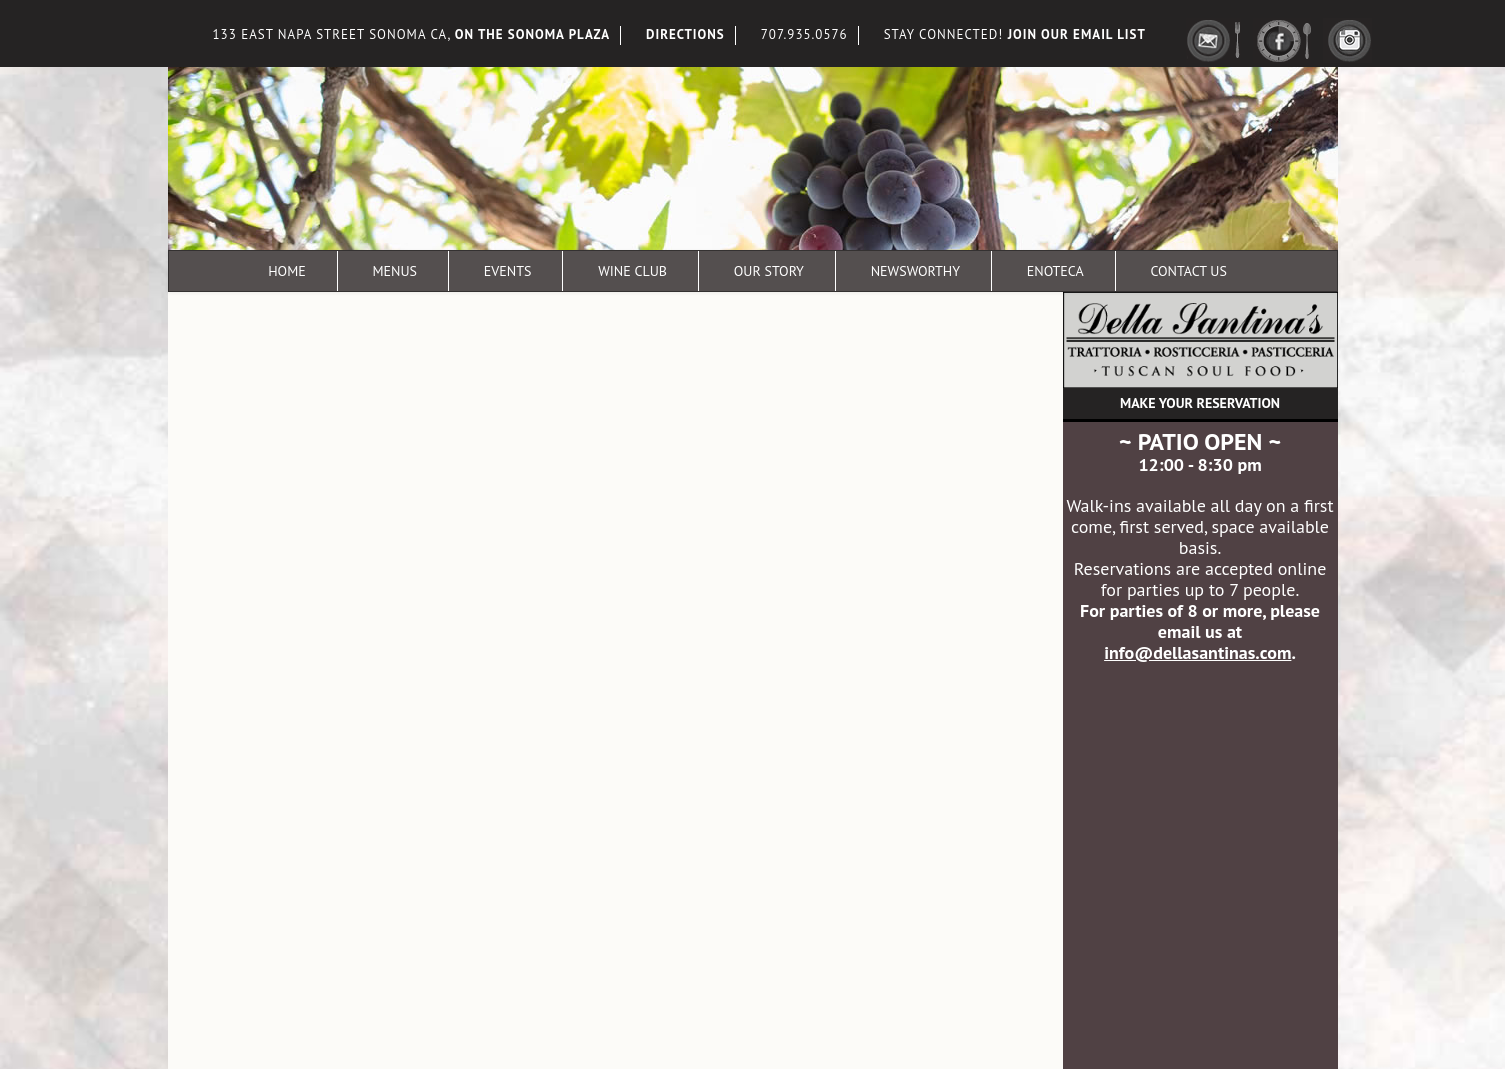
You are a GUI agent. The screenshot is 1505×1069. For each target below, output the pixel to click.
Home (287, 271)
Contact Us (1188, 271)
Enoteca (1055, 271)
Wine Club (632, 271)
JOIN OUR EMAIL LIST (1077, 34)
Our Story (769, 271)
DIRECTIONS (685, 34)
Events (508, 271)
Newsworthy (915, 271)
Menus (394, 271)
